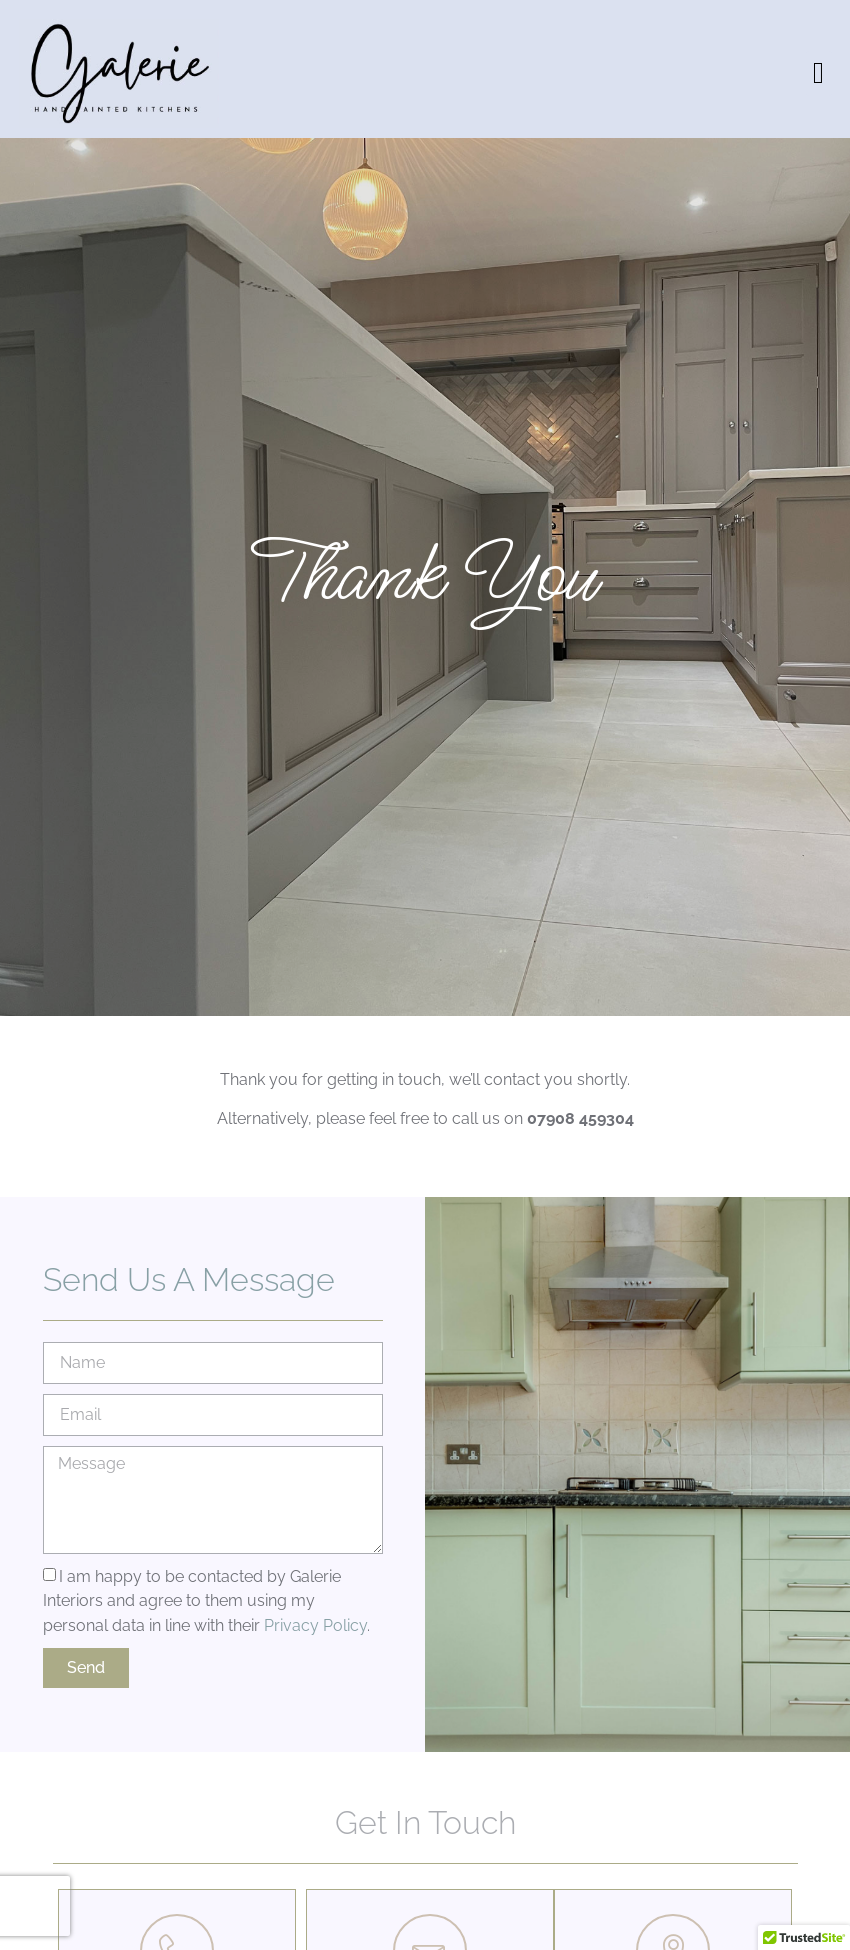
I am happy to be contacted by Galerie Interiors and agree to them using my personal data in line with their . (206, 1600)
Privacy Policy (315, 1625)
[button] (819, 73)
